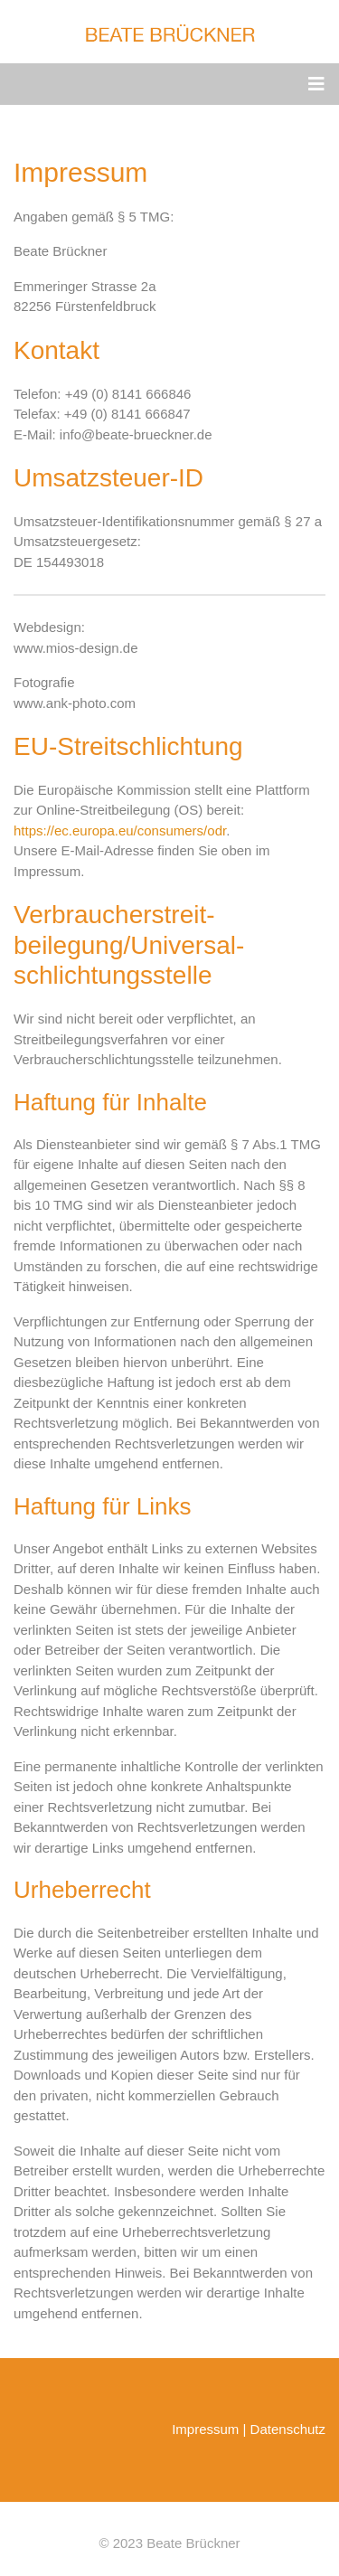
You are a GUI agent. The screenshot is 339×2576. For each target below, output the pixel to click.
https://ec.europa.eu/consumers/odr (120, 830)
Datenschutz (287, 2429)
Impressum (205, 2429)
